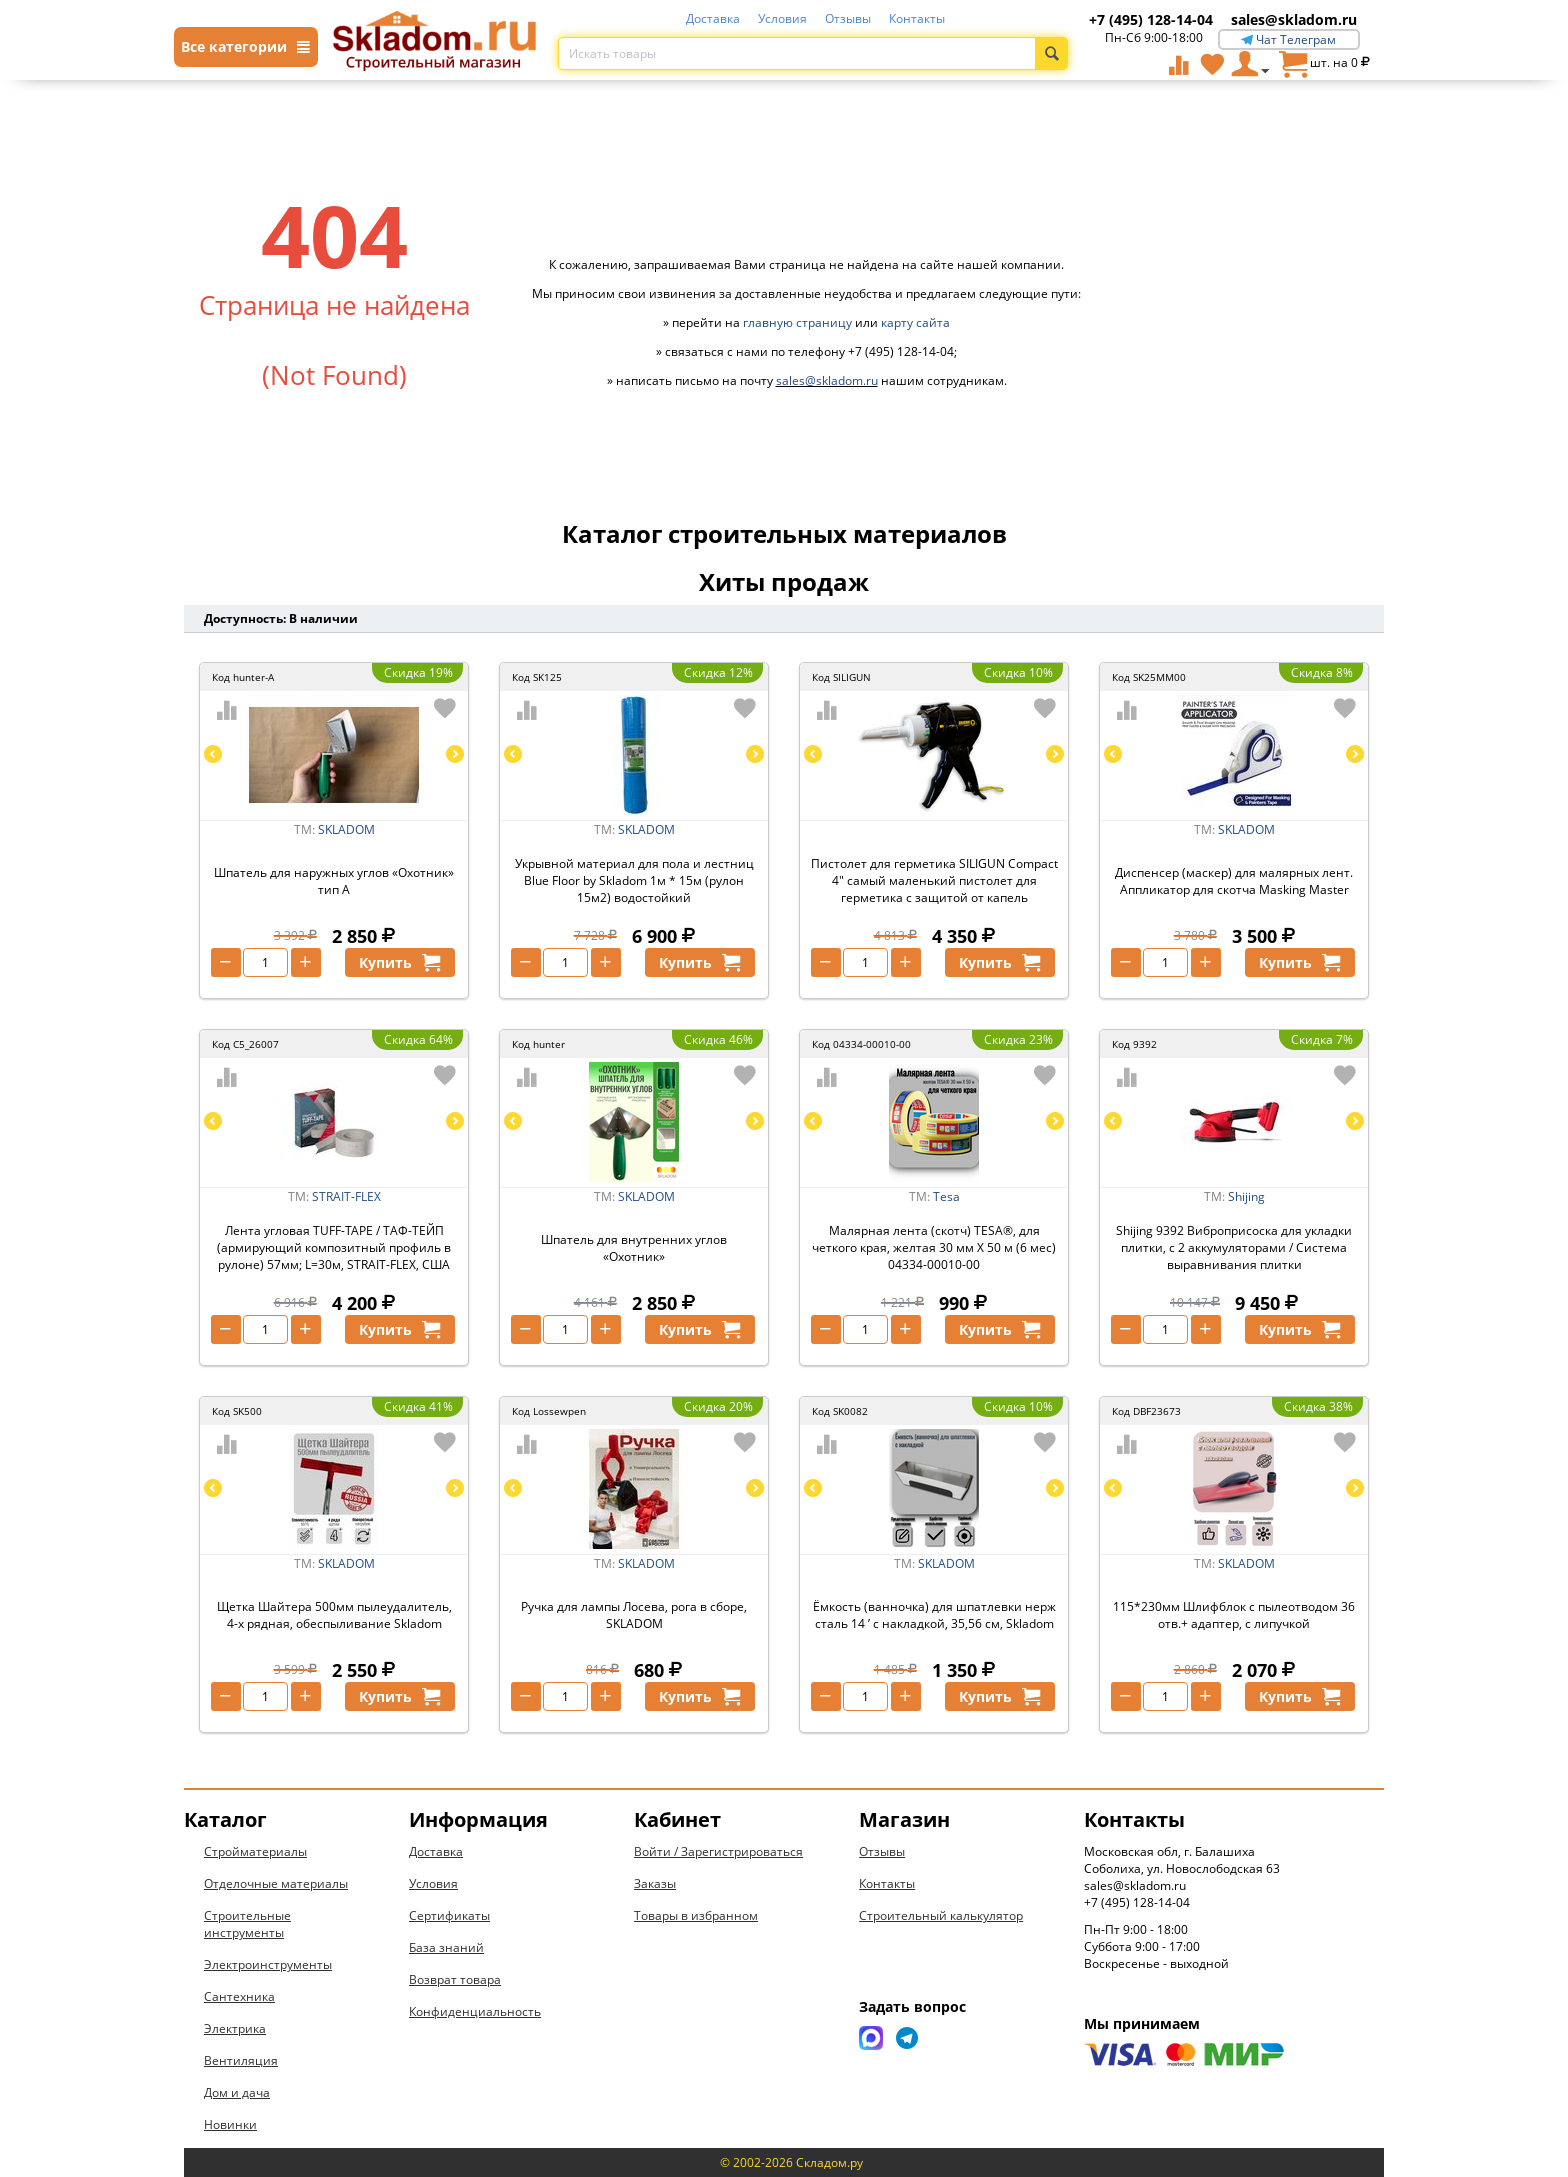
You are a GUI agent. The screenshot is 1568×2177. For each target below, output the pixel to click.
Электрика (235, 2028)
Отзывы (848, 18)
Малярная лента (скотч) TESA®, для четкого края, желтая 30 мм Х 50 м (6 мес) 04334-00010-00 (934, 1247)
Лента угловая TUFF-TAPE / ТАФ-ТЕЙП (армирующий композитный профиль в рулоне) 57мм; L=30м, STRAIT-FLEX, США (334, 1247)
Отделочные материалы (276, 1883)
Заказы (655, 1883)
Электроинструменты (268, 1964)
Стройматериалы (255, 1851)
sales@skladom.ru (1294, 19)
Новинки (230, 2124)
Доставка (713, 18)
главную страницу (797, 322)
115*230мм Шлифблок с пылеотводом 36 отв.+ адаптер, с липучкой (1234, 1615)
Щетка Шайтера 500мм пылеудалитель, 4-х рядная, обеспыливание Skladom (334, 1615)
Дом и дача (237, 2092)
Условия (782, 18)
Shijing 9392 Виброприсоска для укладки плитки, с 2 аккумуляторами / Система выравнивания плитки (1234, 1247)
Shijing (1246, 1196)
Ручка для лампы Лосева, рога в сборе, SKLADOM (634, 1615)
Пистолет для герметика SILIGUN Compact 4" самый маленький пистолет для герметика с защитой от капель (934, 880)
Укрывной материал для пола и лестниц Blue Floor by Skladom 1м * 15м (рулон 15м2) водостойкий (634, 880)
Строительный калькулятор (941, 1915)
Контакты (917, 18)
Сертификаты (449, 1915)
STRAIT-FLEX (346, 1196)
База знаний (446, 1947)
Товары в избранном (696, 1915)
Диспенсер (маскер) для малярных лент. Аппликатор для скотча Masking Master (1234, 881)
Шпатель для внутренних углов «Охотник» (634, 1248)
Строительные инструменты (247, 1924)
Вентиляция (241, 2060)
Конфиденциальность (475, 2011)
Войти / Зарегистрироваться (718, 1851)
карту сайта (915, 322)
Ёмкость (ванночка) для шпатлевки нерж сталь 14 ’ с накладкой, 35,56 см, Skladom (934, 1615)
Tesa (946, 1196)
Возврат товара (455, 1979)
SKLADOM (346, 829)
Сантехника (239, 1996)
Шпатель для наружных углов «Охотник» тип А (334, 881)
